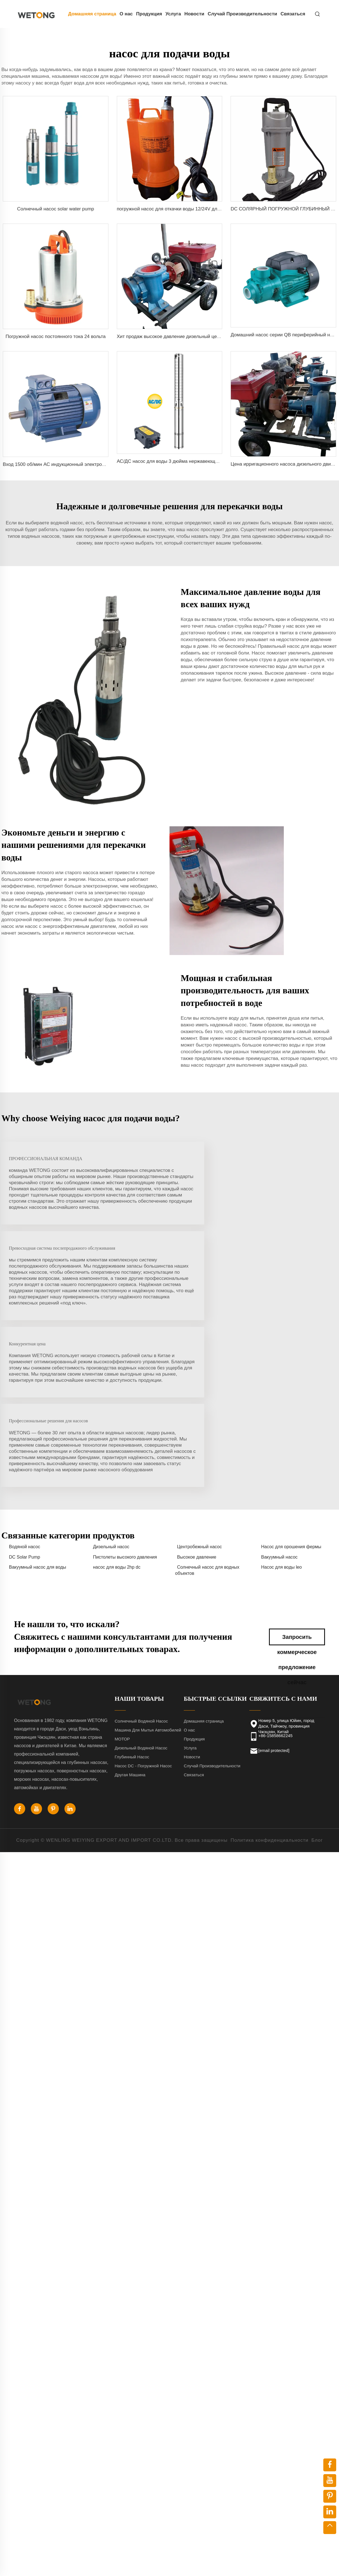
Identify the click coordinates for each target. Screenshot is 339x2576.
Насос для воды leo (281, 1429)
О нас (126, 14)
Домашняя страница (92, 14)
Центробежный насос (199, 1408)
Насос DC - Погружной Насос (143, 1627)
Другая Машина (130, 1636)
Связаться (292, 14)
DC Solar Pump (24, 1418)
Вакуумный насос (279, 1418)
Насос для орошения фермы (291, 1408)
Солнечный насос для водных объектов (207, 1432)
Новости (194, 14)
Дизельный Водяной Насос (141, 1609)
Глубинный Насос (132, 1618)
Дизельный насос (111, 1408)
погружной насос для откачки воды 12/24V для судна (175, 209)
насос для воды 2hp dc (116, 1429)
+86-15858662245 (275, 1597)
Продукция (149, 14)
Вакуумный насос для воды (37, 1429)
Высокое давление (196, 1418)
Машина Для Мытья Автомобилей (148, 1591)
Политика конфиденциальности (269, 1702)
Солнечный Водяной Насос (141, 1582)
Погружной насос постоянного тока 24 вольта (56, 336)
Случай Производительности (242, 14)
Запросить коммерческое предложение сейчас (297, 1501)
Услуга (173, 14)
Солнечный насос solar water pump (55, 209)
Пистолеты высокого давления (125, 1418)
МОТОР (122, 1600)
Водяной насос (24, 1408)
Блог (317, 1702)
